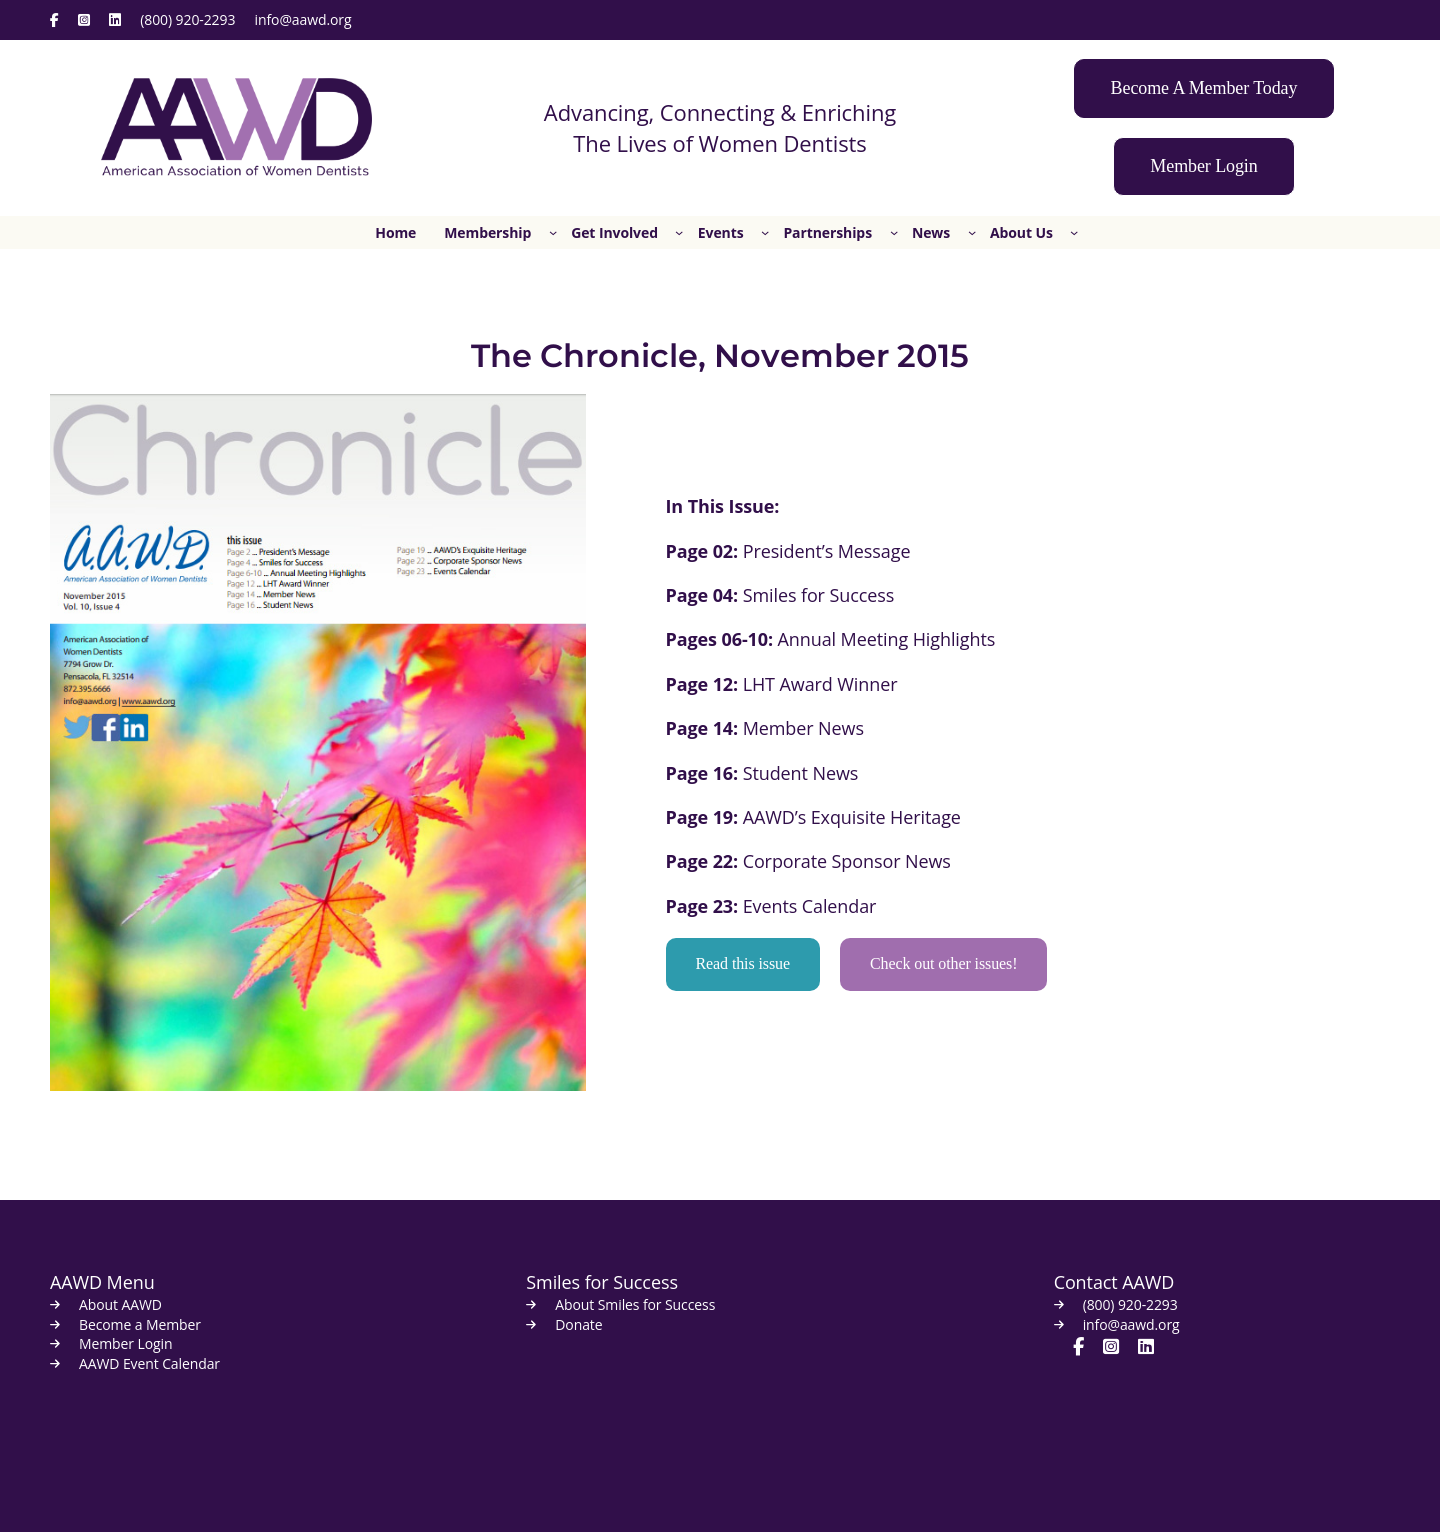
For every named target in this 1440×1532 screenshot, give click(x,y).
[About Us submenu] (1074, 232)
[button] (1204, 88)
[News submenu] (972, 232)
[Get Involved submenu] (679, 232)
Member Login (125, 1343)
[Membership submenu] (553, 232)
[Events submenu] (765, 232)
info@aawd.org (303, 19)
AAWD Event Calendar (149, 1363)
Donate (578, 1324)
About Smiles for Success (635, 1304)
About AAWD (120, 1304)
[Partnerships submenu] (894, 232)
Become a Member (140, 1324)
